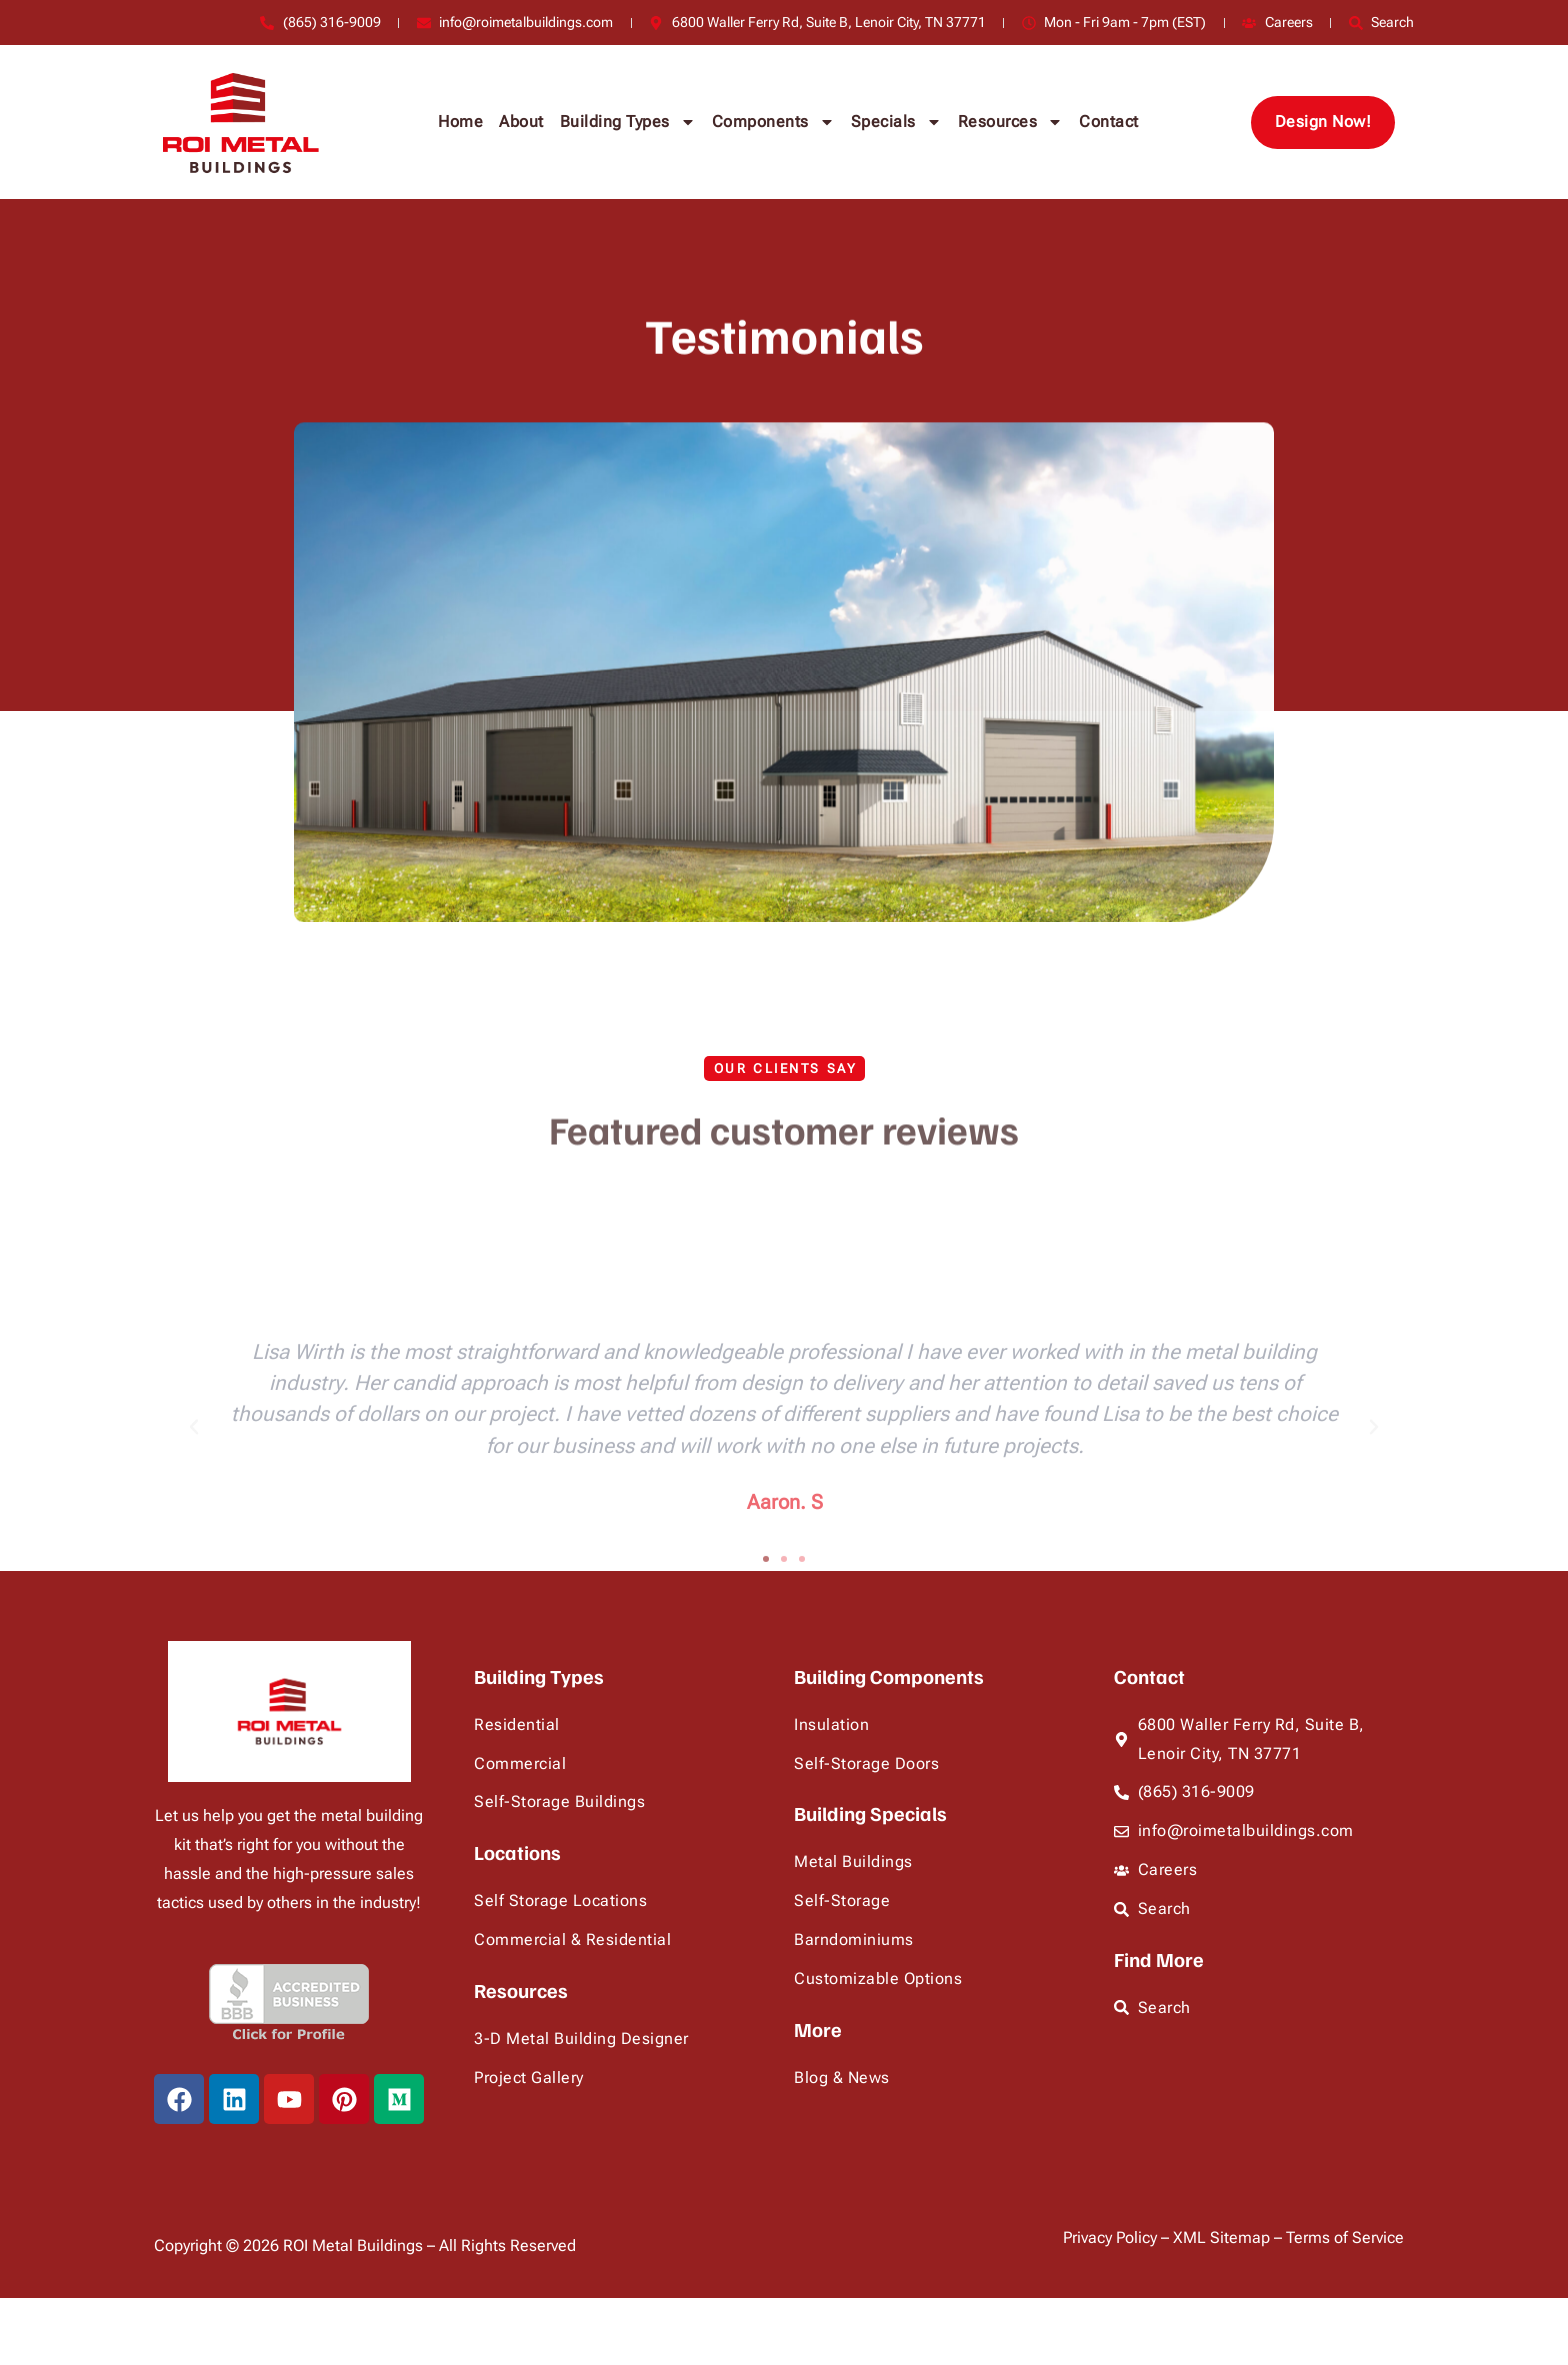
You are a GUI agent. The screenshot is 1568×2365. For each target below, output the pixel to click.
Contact (1109, 121)
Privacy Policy (1112, 2237)
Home (460, 121)
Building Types (628, 122)
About (521, 121)
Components (773, 122)
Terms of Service (1345, 2237)
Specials (896, 122)
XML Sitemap (1223, 2237)
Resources (1011, 122)
